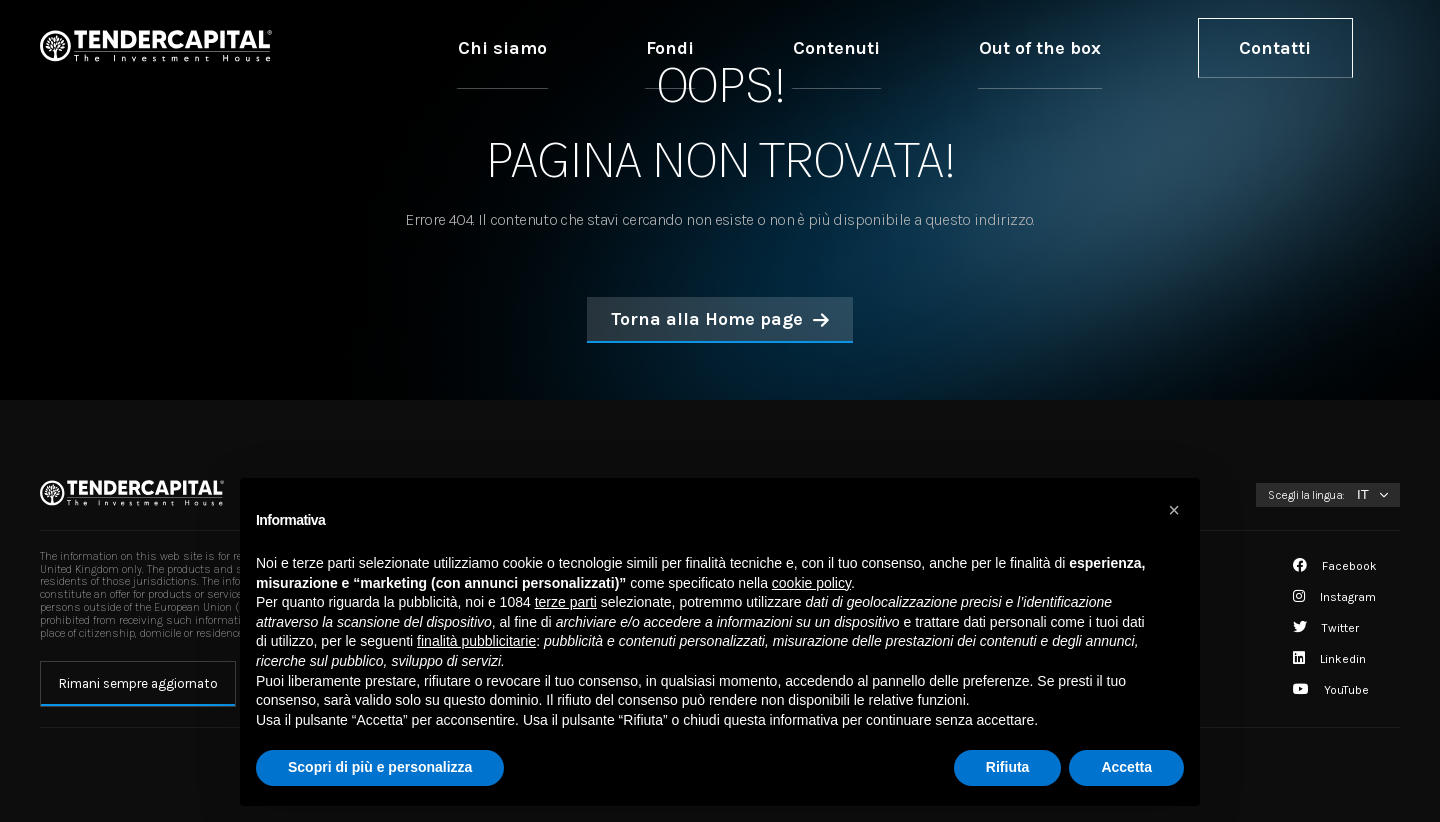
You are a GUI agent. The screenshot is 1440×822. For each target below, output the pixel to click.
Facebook (1335, 566)
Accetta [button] (1126, 767)
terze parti (566, 602)
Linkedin (1329, 659)
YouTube (1331, 690)
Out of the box (1126, 47)
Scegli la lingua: (1306, 495)
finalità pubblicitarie (476, 641)
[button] (1174, 510)
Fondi (877, 47)
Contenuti (984, 47)
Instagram (1334, 597)
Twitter (1326, 628)
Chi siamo (770, 47)
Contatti (1303, 47)
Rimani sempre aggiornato (138, 683)
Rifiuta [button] (1008, 767)
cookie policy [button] (811, 583)
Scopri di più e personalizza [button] (380, 767)
